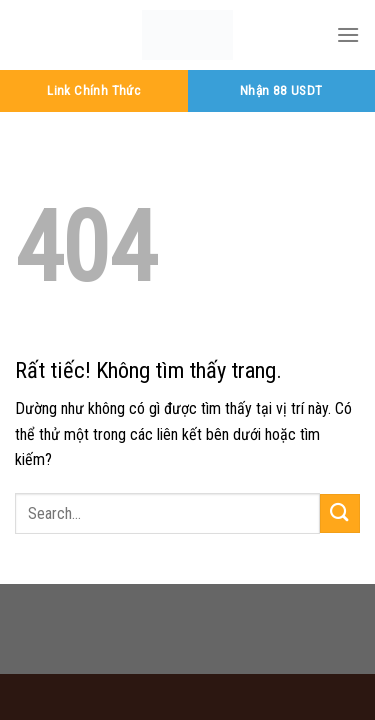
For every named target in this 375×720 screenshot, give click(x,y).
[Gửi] (340, 513)
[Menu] (348, 34)
